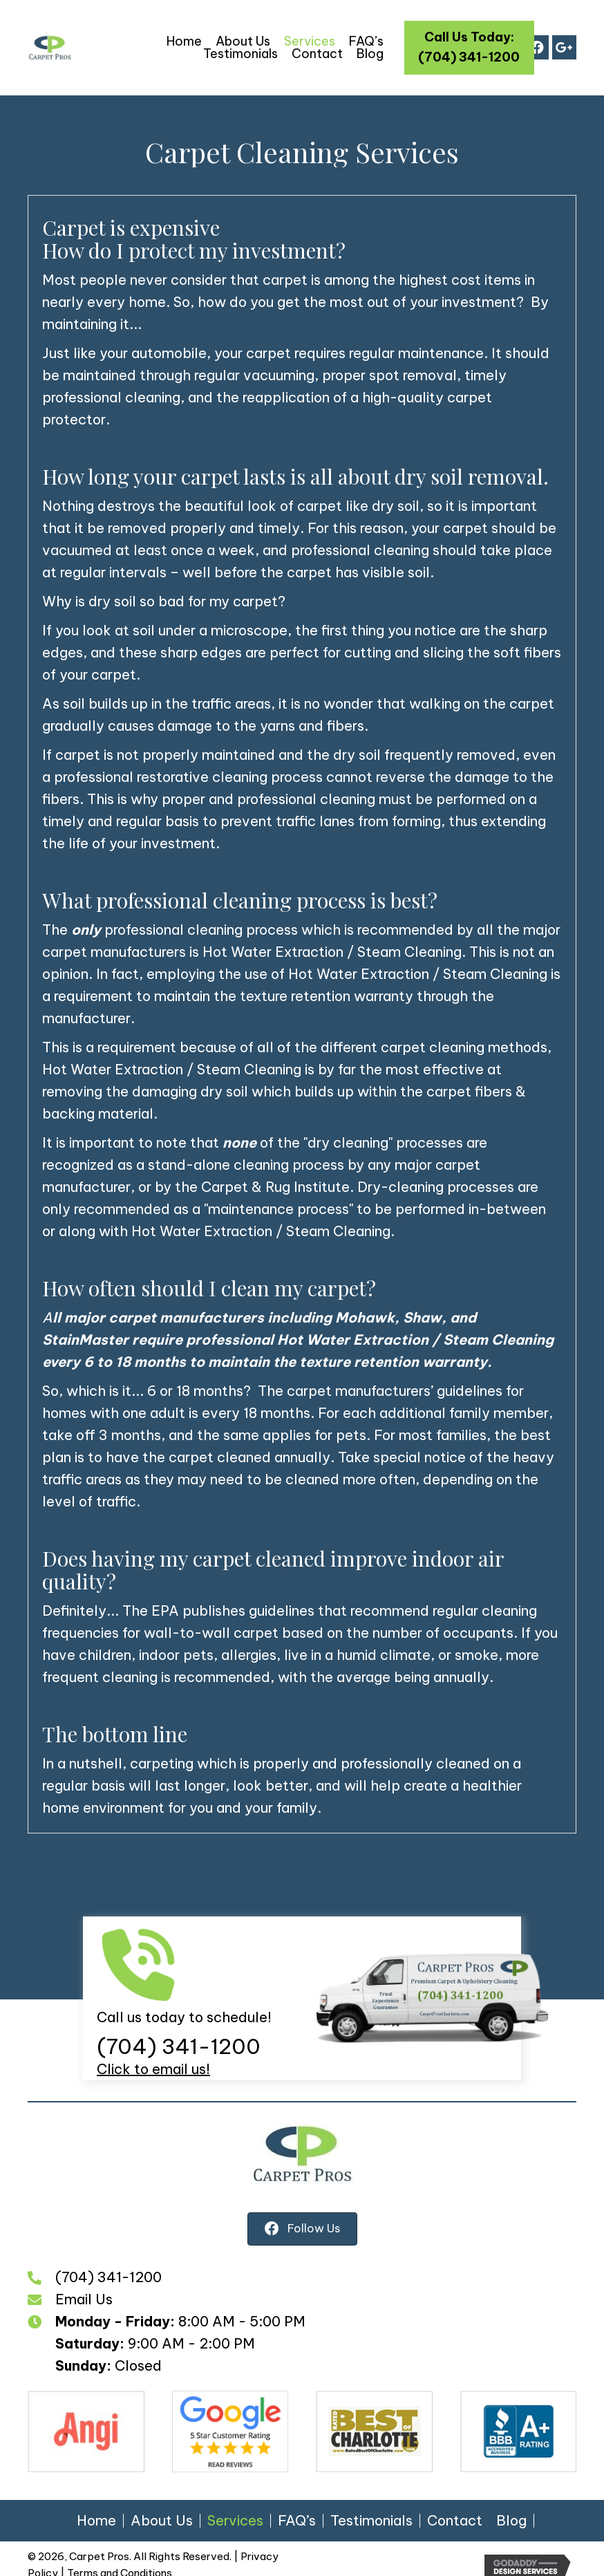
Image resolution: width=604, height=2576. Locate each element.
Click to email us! (153, 2069)
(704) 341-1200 (179, 2046)
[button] (469, 48)
